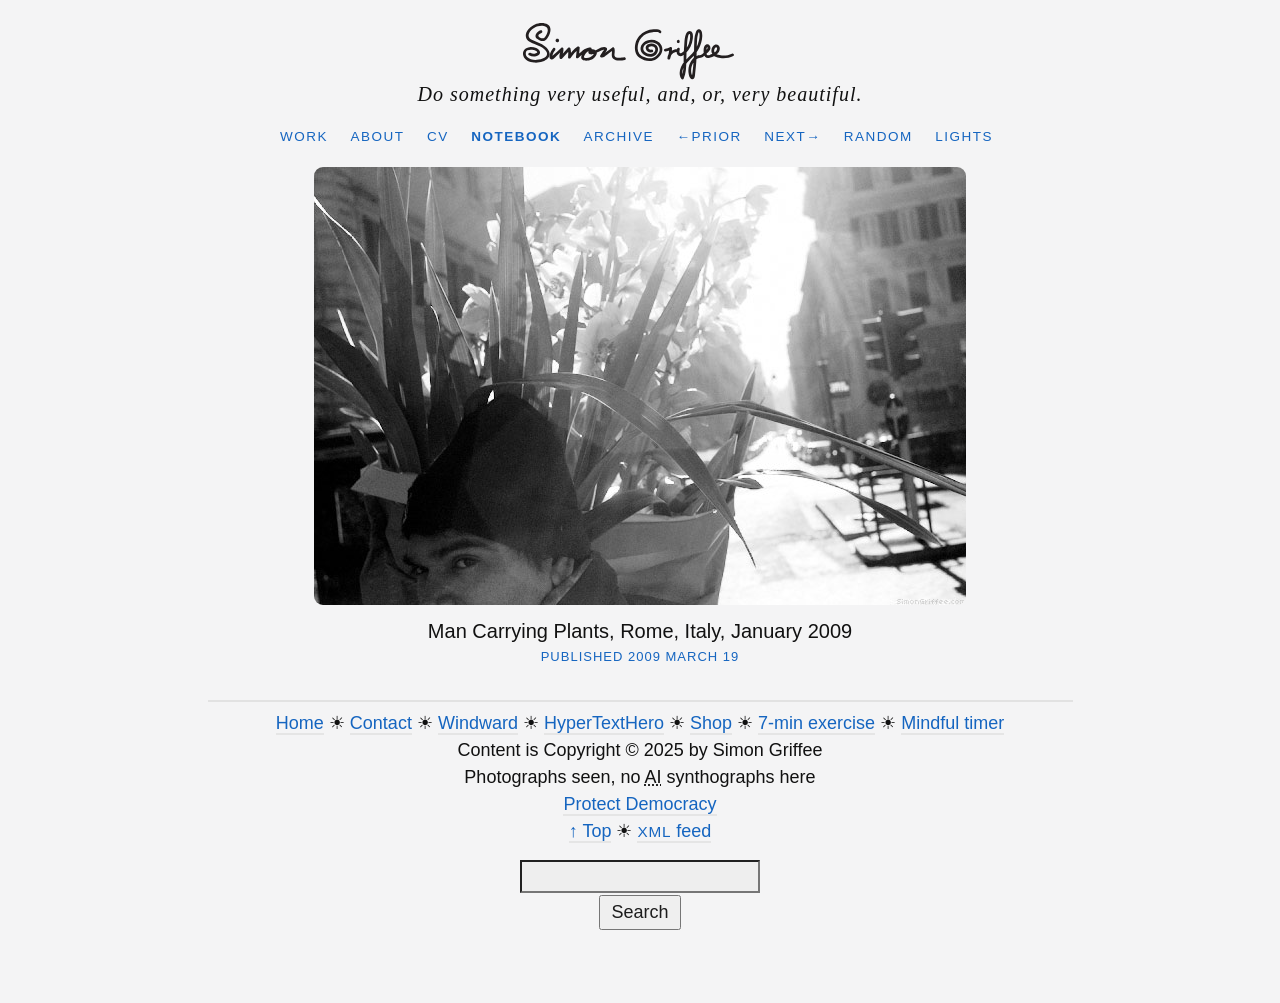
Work (304, 136)
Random (878, 136)
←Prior (709, 136)
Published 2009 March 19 (640, 656)
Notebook (516, 136)
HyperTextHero (604, 723)
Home (300, 723)
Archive (619, 136)
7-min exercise (816, 723)
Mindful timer (952, 723)
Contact (381, 723)
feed (674, 831)
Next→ (792, 136)
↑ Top (590, 831)
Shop (711, 723)
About (377, 136)
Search (639, 912)
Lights (964, 136)
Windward (478, 723)
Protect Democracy (639, 804)
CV (438, 136)
